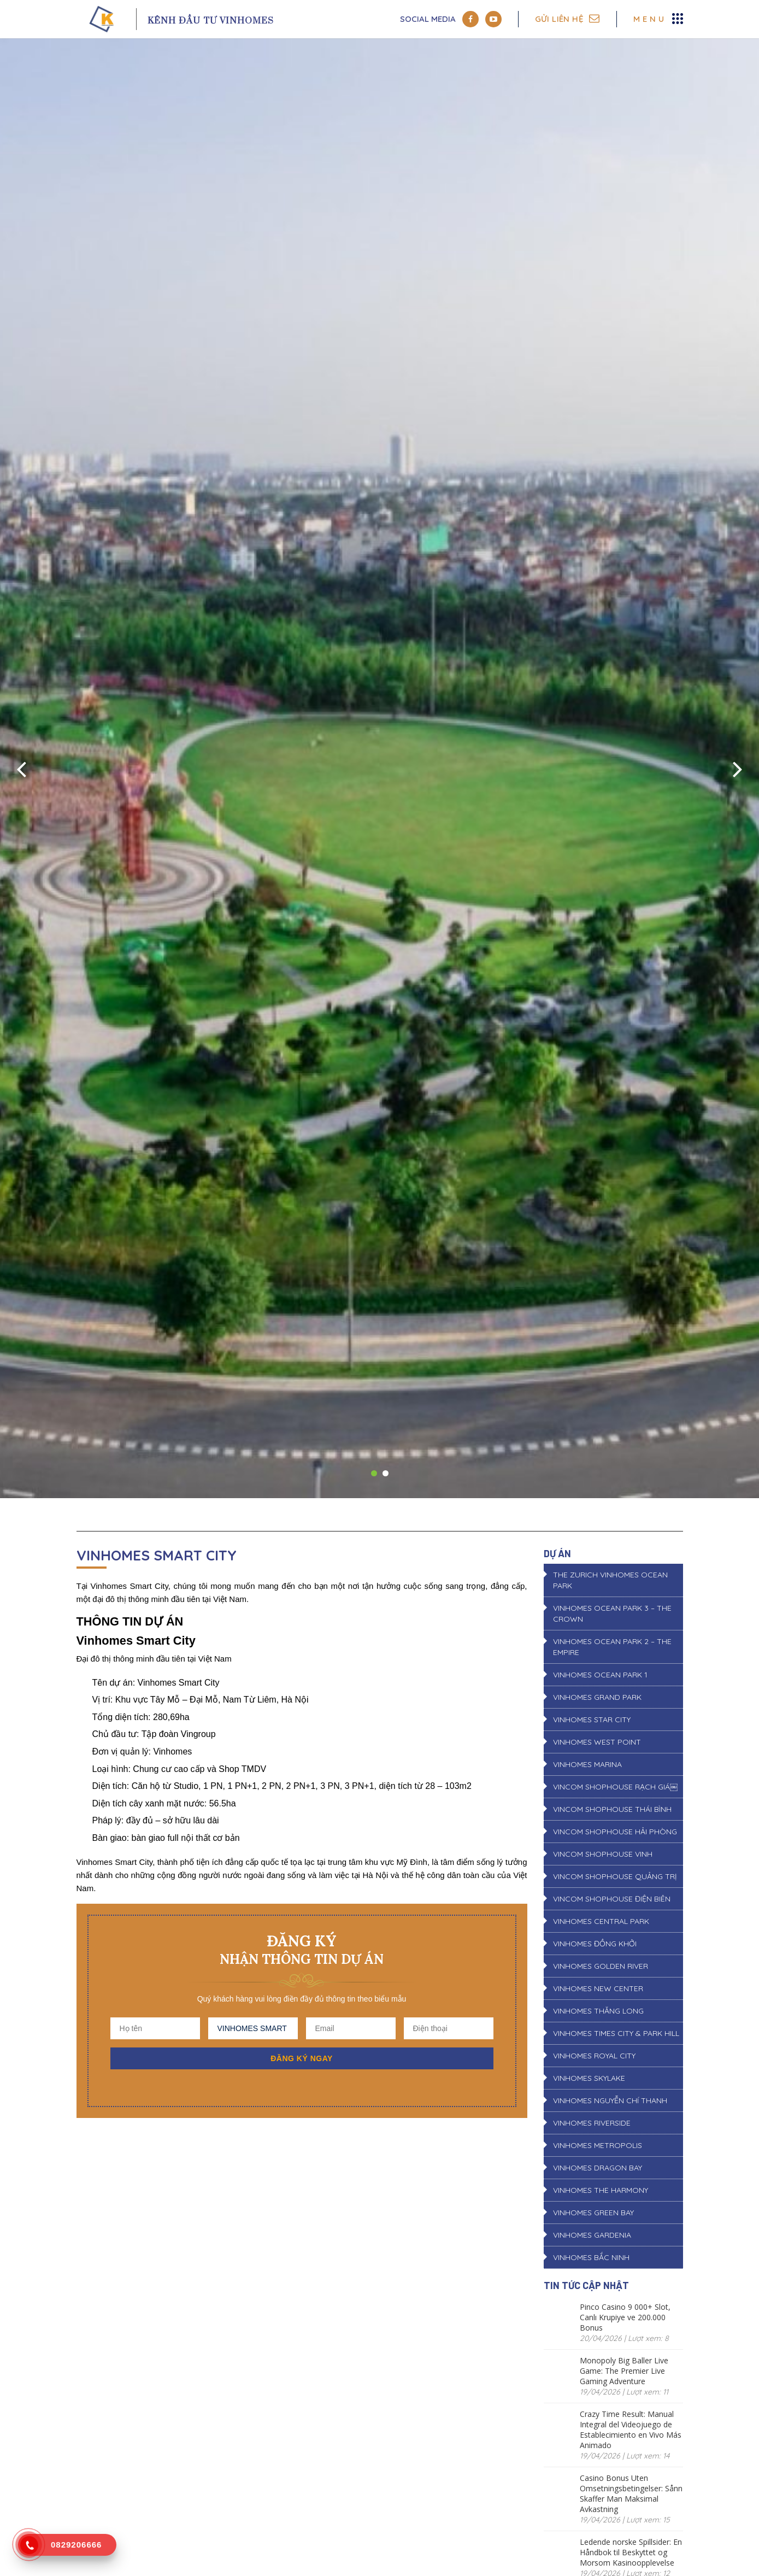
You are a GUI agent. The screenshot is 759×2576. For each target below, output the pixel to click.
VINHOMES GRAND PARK (597, 1697)
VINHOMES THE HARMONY (600, 2190)
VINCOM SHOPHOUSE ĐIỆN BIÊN (611, 1899)
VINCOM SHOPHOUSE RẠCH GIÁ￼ (615, 1787)
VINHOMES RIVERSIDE (592, 2123)
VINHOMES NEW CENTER (598, 1988)
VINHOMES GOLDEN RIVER (600, 1966)
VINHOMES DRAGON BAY (597, 2168)
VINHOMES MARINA (587, 1764)
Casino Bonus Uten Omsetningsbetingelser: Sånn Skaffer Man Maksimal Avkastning (631, 2493)
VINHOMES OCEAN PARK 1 (600, 1675)
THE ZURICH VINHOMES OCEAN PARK (610, 1580)
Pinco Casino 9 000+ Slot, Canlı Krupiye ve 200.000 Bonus (625, 2317)
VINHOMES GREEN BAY (593, 2212)
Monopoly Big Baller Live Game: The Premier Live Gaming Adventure (624, 2370)
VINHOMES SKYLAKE (589, 2078)
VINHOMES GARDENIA (592, 2235)
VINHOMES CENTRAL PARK (601, 1921)
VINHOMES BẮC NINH (591, 2257)
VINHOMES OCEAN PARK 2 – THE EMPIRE (612, 1646)
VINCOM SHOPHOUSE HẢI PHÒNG (615, 1831)
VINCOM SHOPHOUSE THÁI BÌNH (612, 1809)
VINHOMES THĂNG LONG (598, 2011)
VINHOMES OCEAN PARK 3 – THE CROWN (612, 1613)
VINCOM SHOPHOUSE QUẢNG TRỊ (615, 1876)
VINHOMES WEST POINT (597, 1742)
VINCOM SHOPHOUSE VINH (602, 1854)
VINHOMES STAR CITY (592, 1719)
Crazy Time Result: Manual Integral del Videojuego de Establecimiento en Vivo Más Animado (630, 2429)
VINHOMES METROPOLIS (597, 2145)
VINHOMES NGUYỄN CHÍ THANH (610, 2100)
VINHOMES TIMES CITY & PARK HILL (616, 2033)
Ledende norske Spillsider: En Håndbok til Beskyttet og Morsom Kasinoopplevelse (631, 2552)
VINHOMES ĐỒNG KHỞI (595, 1944)
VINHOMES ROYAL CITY (594, 2056)
